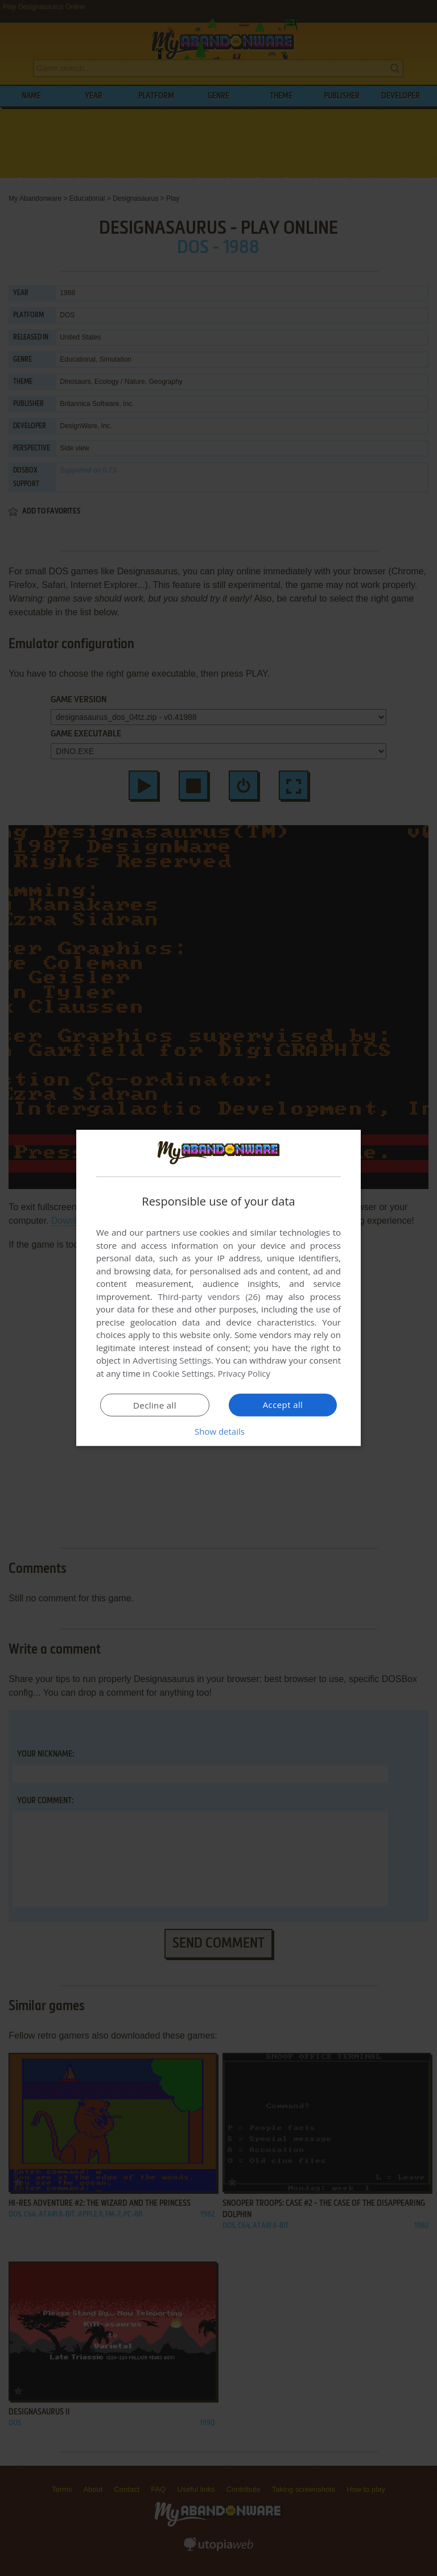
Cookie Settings (182, 1373)
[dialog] (218, 1288)
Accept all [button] (283, 1404)
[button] (218, 1431)
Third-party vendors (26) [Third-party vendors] (209, 1296)
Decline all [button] (154, 1405)
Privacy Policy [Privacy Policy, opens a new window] (244, 1373)
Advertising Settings (172, 1360)
